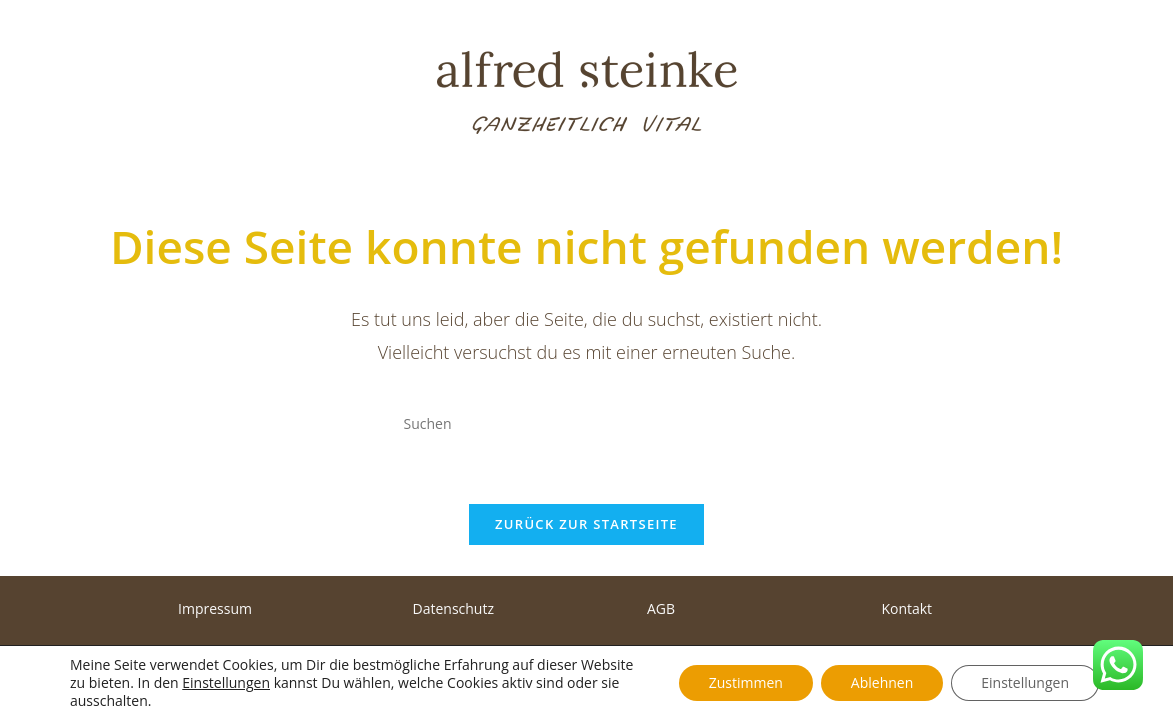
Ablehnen (882, 682)
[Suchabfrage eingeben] (587, 423)
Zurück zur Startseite (586, 524)
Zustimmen (746, 682)
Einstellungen (226, 683)
